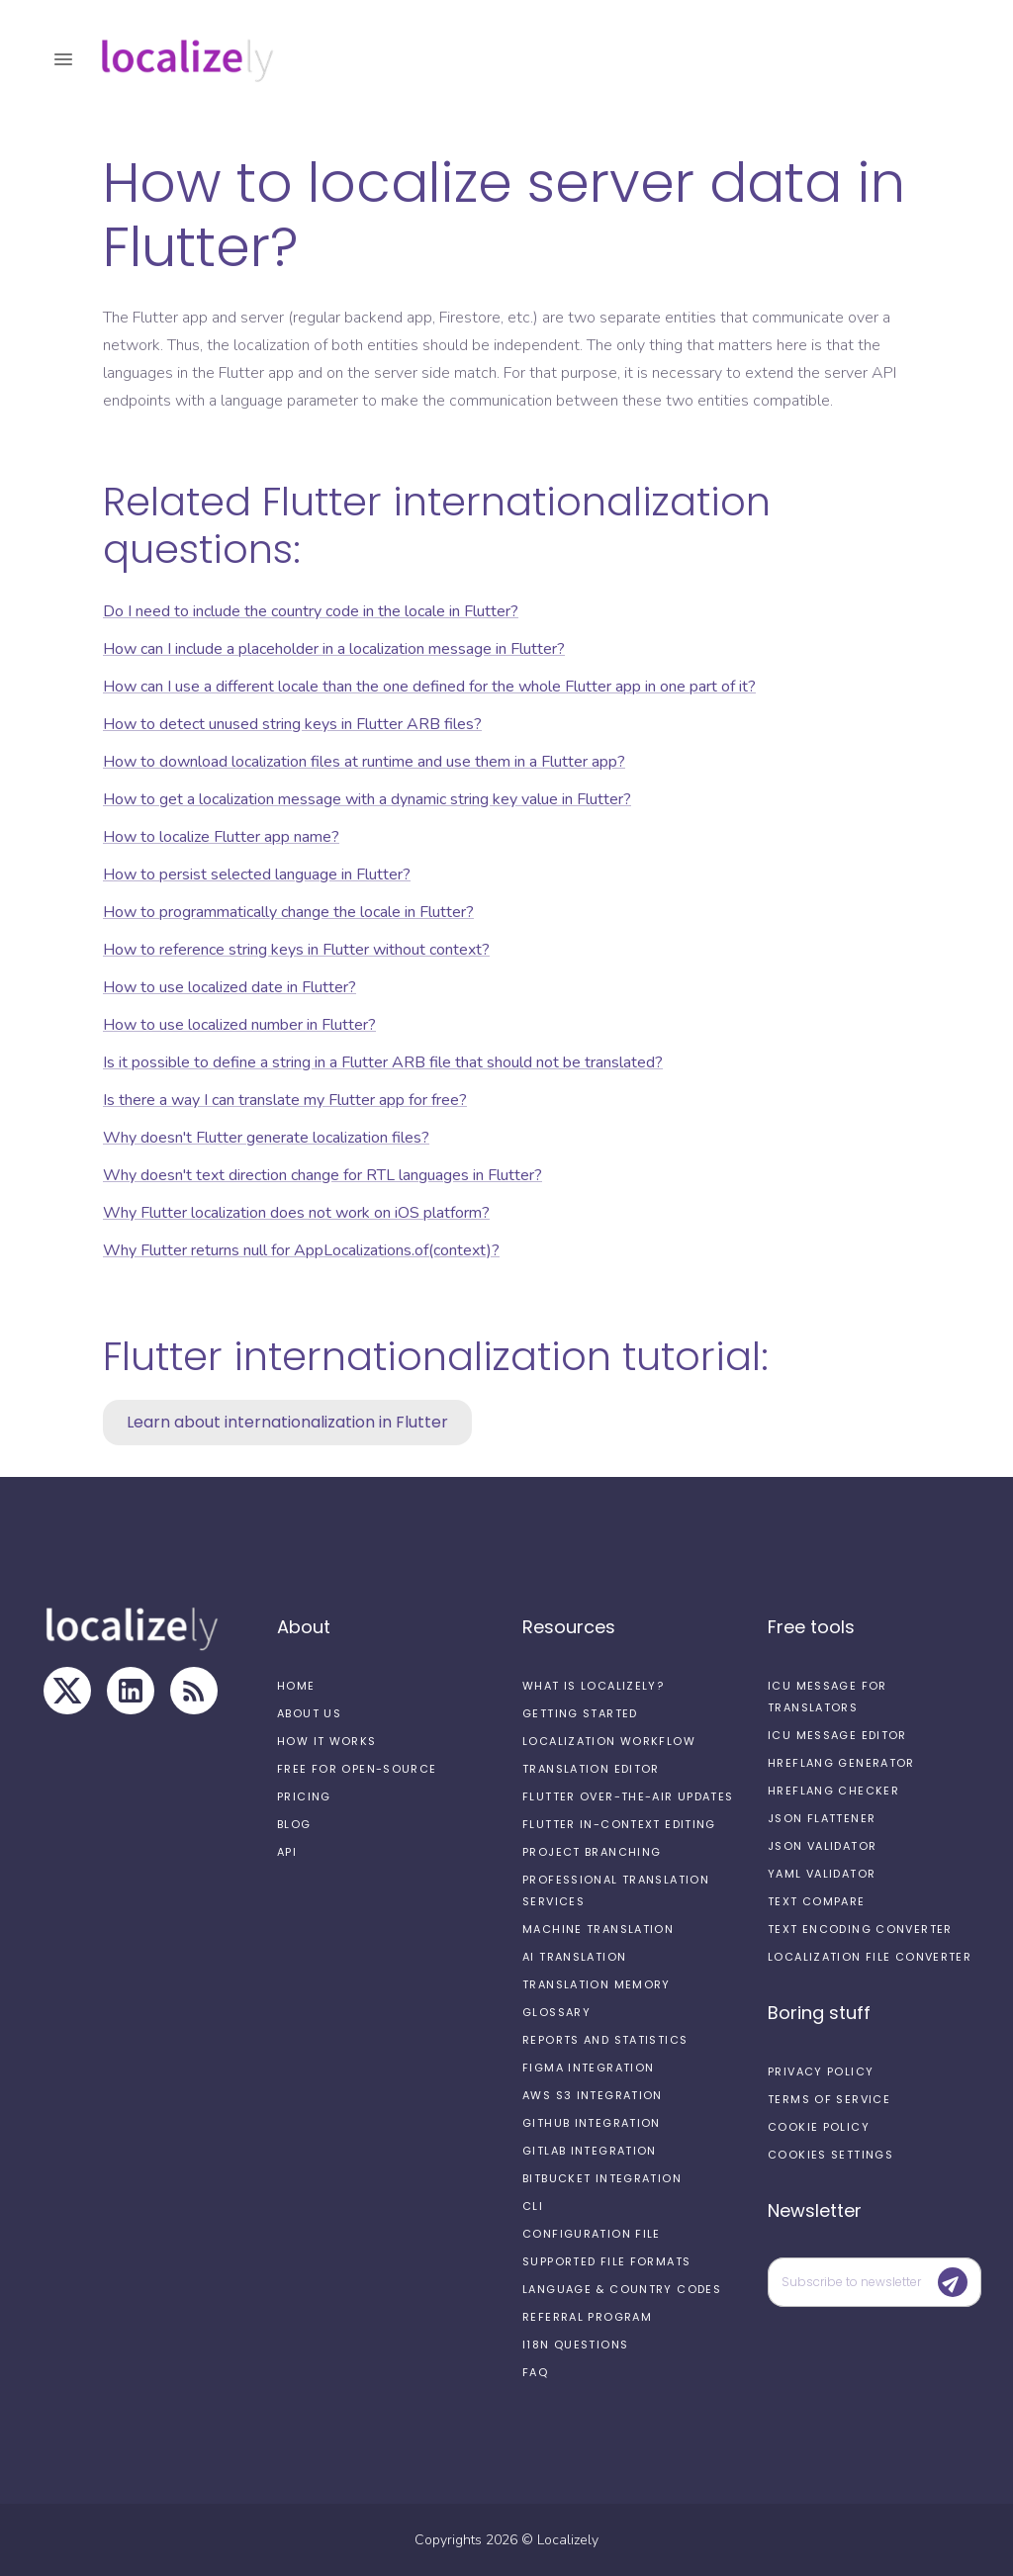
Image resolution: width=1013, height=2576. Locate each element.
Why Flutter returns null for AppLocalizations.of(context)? (301, 1250)
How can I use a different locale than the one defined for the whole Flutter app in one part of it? (429, 686)
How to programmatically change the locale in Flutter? (288, 912)
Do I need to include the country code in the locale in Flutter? (310, 611)
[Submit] (952, 2282)
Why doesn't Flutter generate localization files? (266, 1138)
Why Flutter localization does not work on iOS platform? (296, 1213)
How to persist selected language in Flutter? (257, 874)
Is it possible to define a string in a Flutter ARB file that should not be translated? (383, 1062)
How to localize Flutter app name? (221, 837)
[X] (67, 1690)
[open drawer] (63, 59)
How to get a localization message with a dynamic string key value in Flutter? (367, 799)
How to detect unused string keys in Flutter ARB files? (292, 724)
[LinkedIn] (130, 1690)
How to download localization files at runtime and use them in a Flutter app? (364, 762)
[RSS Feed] (194, 1690)
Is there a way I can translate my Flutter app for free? (285, 1100)
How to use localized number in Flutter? (239, 1025)
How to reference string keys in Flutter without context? (296, 950)
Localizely (568, 2539)
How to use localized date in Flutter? (229, 987)
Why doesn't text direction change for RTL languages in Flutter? (322, 1175)
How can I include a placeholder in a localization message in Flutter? (334, 649)
